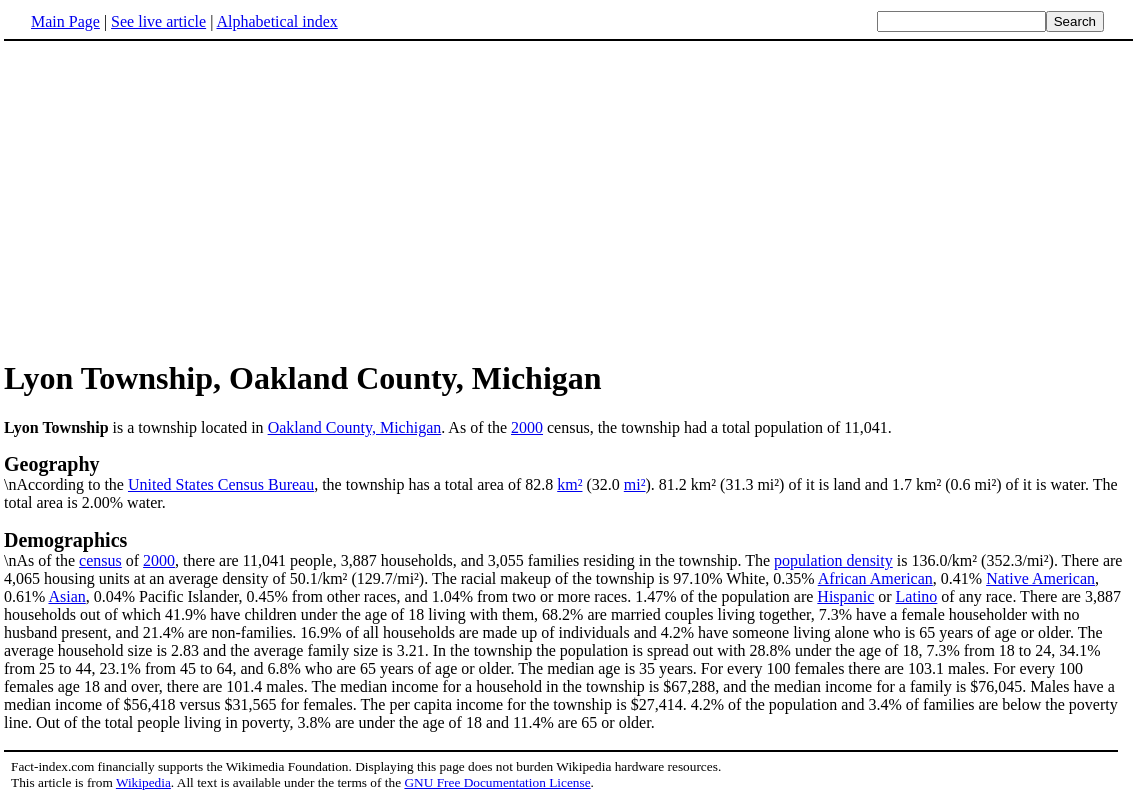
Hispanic (845, 596)
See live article (158, 21)
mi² (635, 484)
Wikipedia (143, 782)
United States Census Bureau (221, 484)
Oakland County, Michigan (355, 427)
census (100, 560)
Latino (917, 596)
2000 (527, 427)
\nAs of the (568, 549)
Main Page (65, 21)
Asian (66, 596)
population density (833, 560)
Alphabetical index (276, 21)
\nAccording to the (568, 473)
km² (569, 484)
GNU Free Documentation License (497, 782)
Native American (1040, 578)
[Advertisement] (172, 199)
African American (875, 578)
